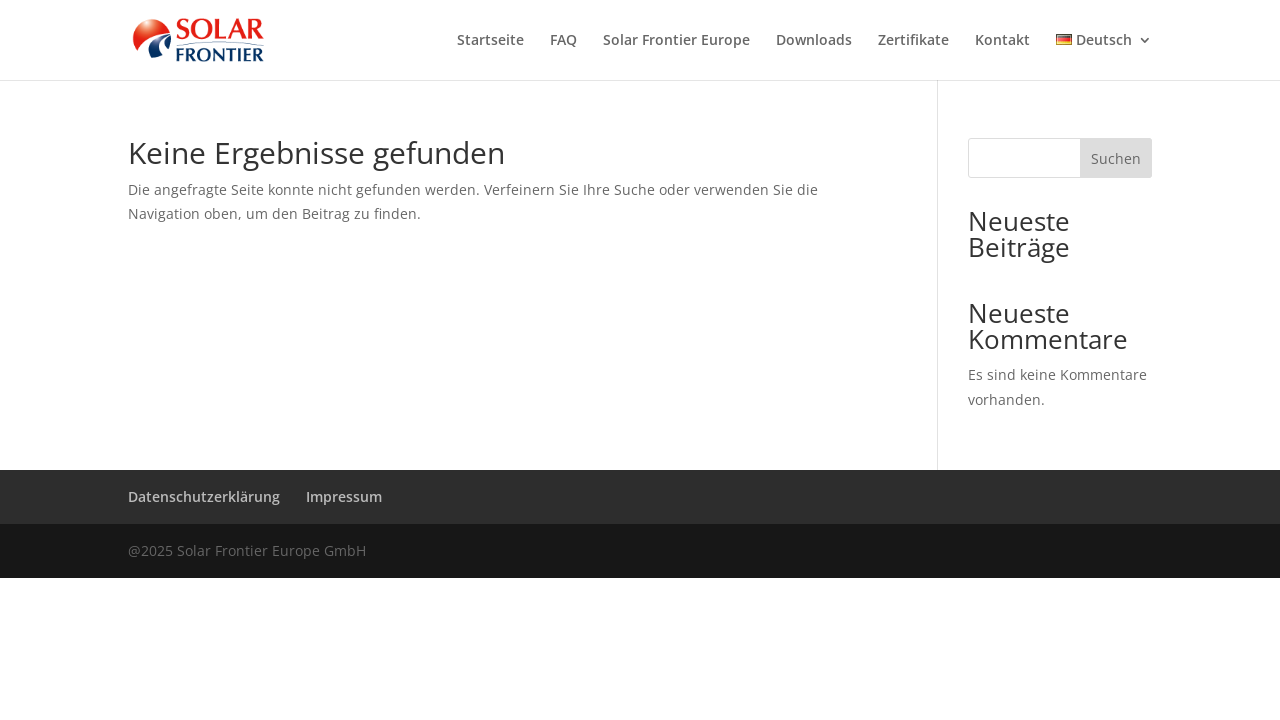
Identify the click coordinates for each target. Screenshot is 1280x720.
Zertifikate (913, 41)
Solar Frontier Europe (676, 41)
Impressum (344, 496)
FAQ (563, 41)
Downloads (814, 41)
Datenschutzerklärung (204, 496)
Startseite (490, 41)
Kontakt (1002, 41)
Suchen (1116, 158)
